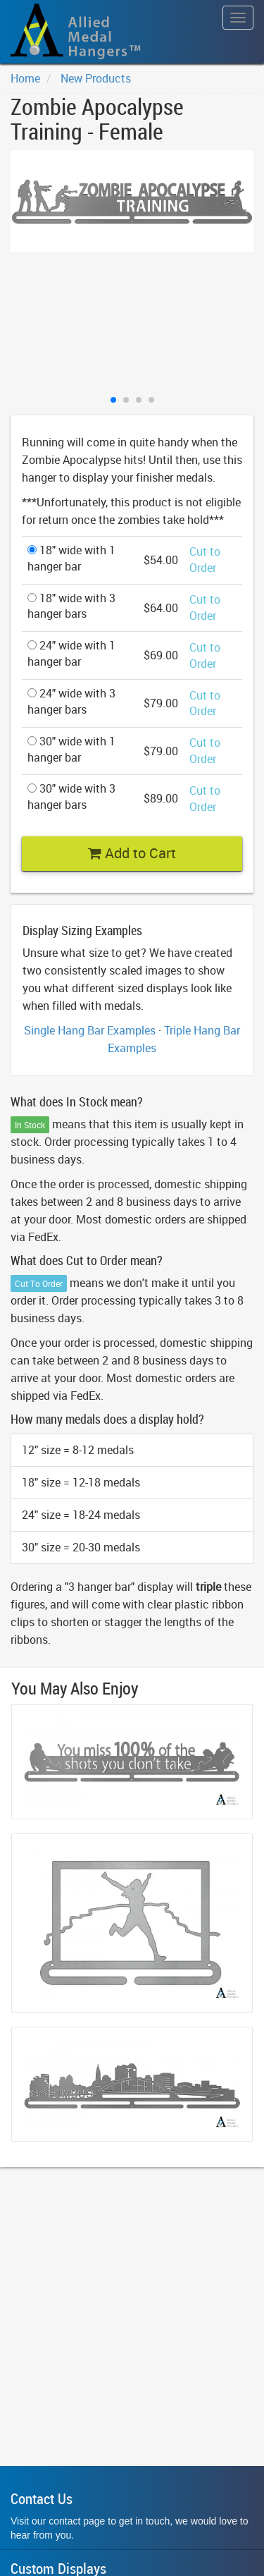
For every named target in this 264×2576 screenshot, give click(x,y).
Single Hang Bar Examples (90, 1030)
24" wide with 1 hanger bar (71, 653)
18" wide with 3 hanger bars (71, 606)
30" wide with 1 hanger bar (71, 749)
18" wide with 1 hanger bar (71, 558)
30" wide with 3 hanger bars (71, 796)
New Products (96, 78)
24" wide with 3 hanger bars (71, 701)
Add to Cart (132, 852)
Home (25, 78)
